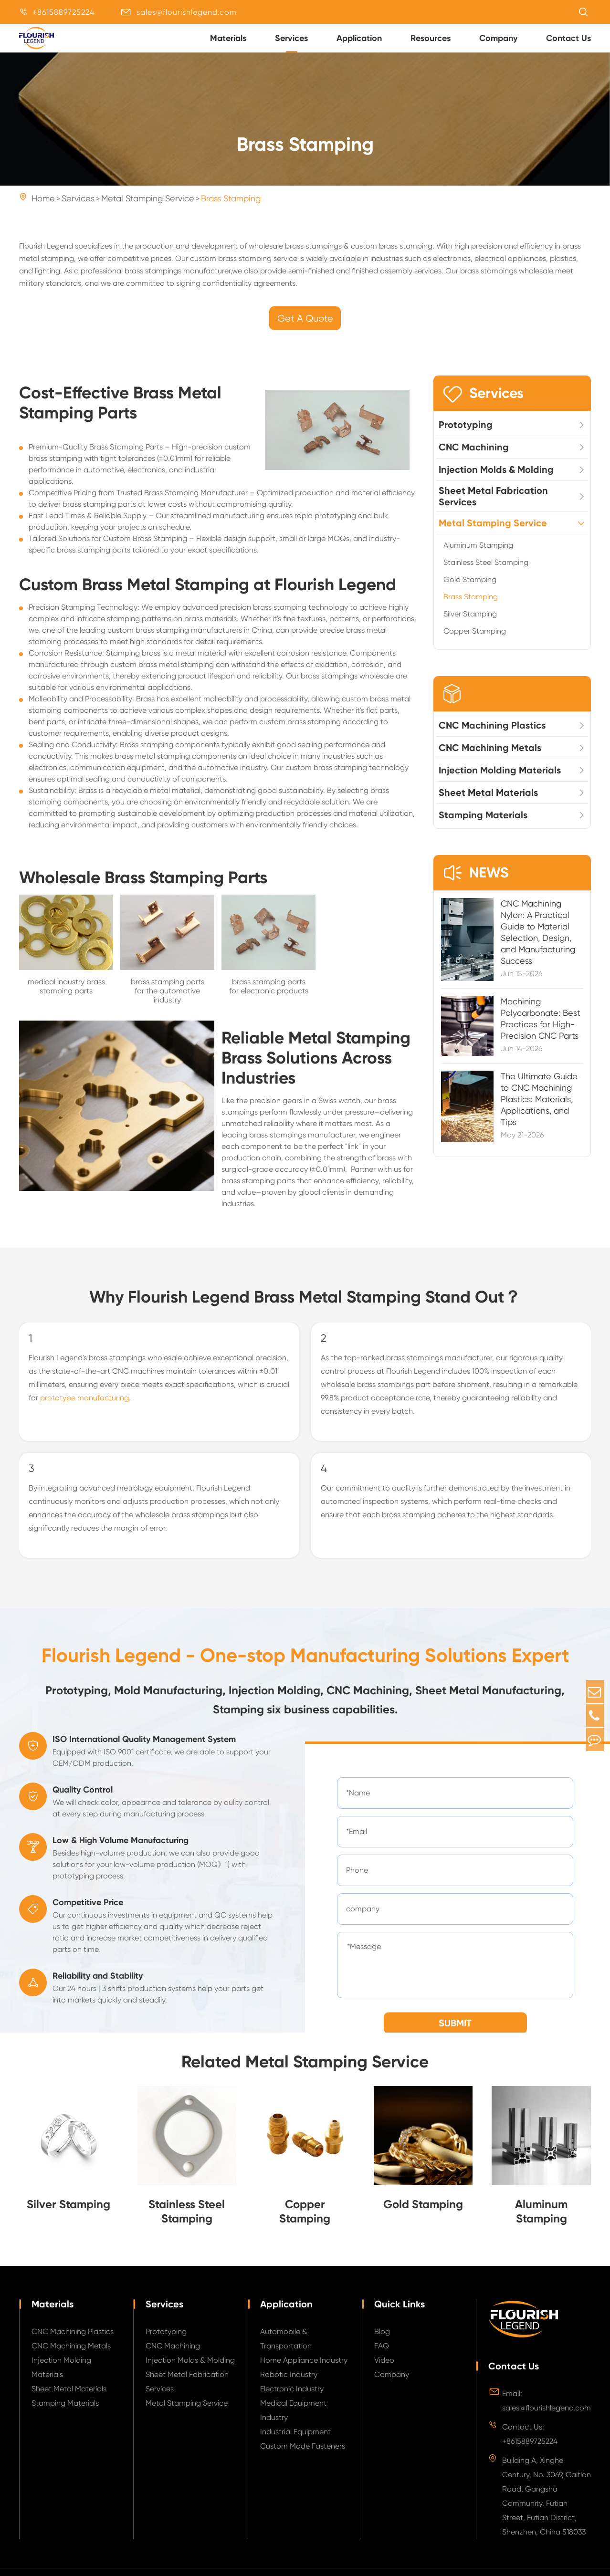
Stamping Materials (483, 825)
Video (384, 2369)
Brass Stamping (231, 208)
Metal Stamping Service (147, 208)
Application (359, 38)
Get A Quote (305, 328)
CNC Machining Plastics (492, 735)
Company (498, 38)
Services (291, 38)
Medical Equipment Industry (293, 2419)
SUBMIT (455, 2033)
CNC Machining (474, 457)
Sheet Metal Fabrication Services (493, 506)
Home (43, 208)
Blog (382, 2341)
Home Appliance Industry (303, 2369)
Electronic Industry (292, 2398)
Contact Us (568, 38)
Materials (228, 38)
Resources (430, 38)
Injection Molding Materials (500, 780)
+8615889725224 (63, 12)
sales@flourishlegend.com (187, 12)
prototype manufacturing (84, 1407)
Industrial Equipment (295, 2441)
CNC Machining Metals (490, 757)
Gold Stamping (469, 589)
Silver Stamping (470, 623)
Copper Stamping (474, 641)
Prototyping (466, 434)
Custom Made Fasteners (302, 2455)
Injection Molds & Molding (496, 479)
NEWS (475, 882)
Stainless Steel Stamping (485, 572)
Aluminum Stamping (478, 555)
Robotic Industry (288, 2383)
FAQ (381, 2355)
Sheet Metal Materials (488, 802)
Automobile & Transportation (286, 2348)
